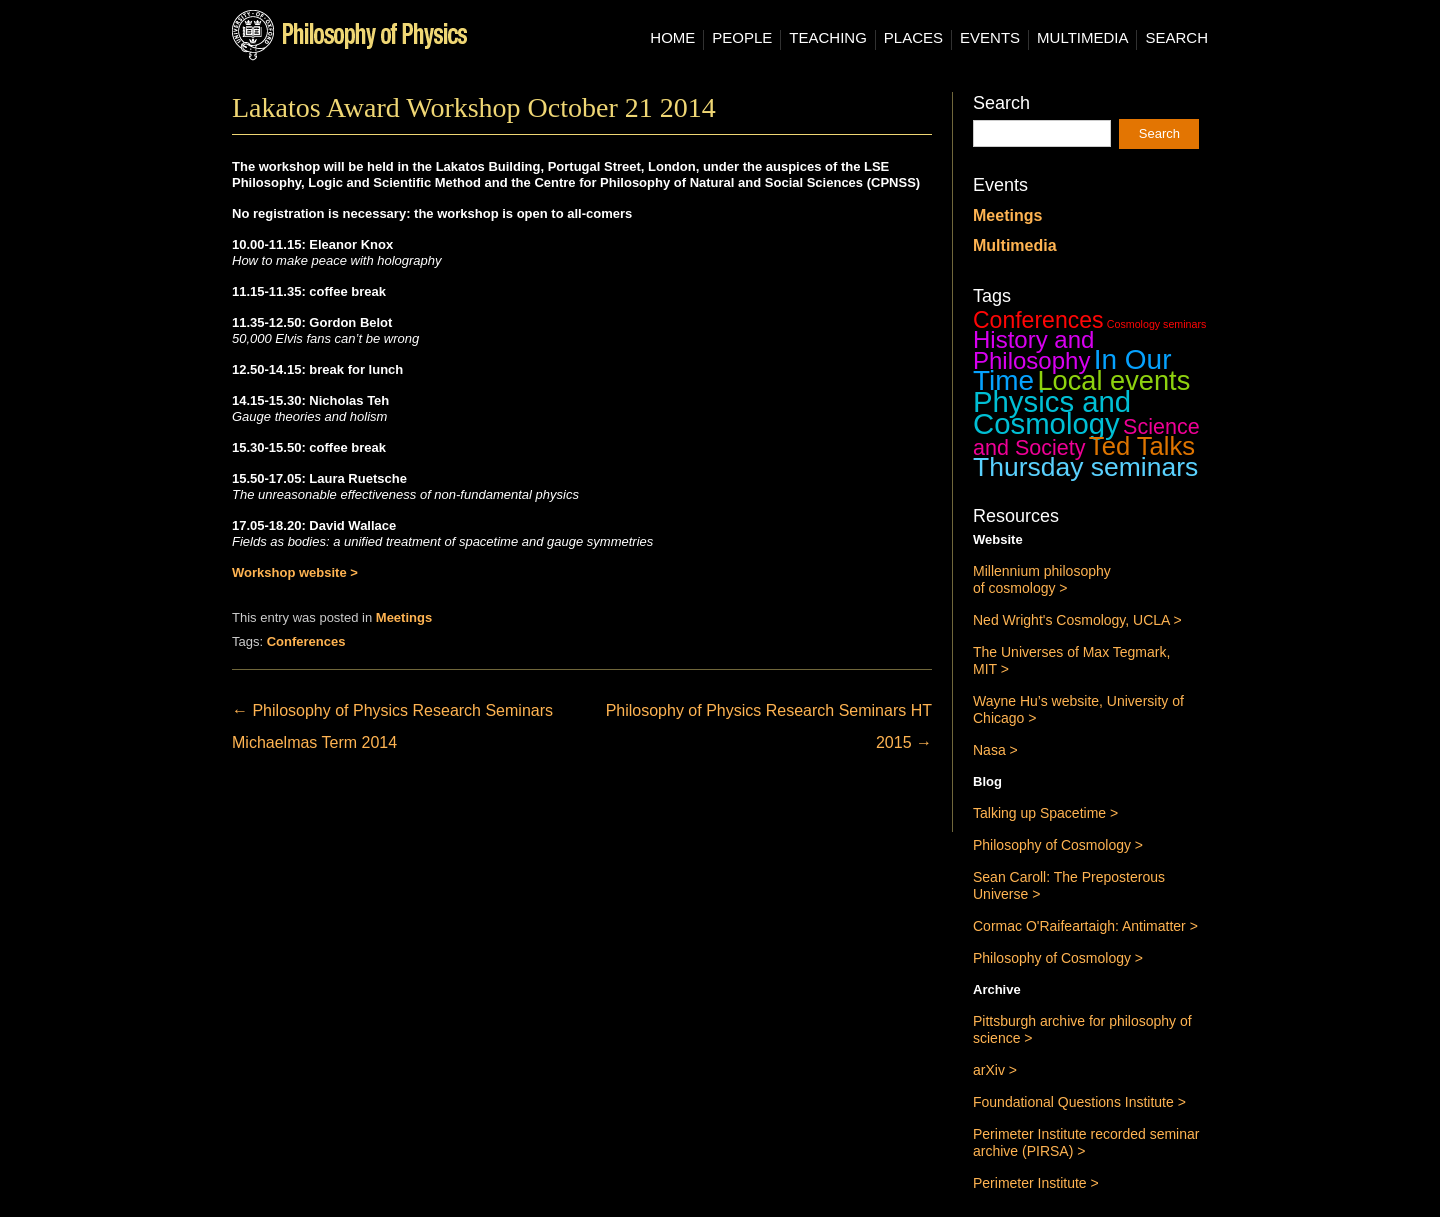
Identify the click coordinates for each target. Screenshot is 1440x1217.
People (742, 38)
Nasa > (995, 750)
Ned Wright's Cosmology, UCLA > (1077, 620)
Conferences (306, 641)
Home (672, 38)
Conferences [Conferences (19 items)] (1038, 320)
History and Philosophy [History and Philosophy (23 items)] (1033, 350)
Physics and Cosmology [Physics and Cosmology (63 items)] (1052, 412)
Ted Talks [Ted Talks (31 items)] (1142, 446)
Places (913, 38)
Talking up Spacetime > (1045, 813)
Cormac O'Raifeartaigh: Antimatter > (1085, 926)
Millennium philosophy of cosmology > (1042, 579)
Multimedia (1082, 38)
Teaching (828, 38)
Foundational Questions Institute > (1079, 1102)
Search (1176, 38)
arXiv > (995, 1070)
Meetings (404, 617)
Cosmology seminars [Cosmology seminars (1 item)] (1157, 324)
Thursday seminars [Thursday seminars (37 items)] (1085, 467)
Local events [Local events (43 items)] (1113, 380)
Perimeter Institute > (1036, 1183)
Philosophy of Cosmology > (1058, 845)
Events (990, 38)
